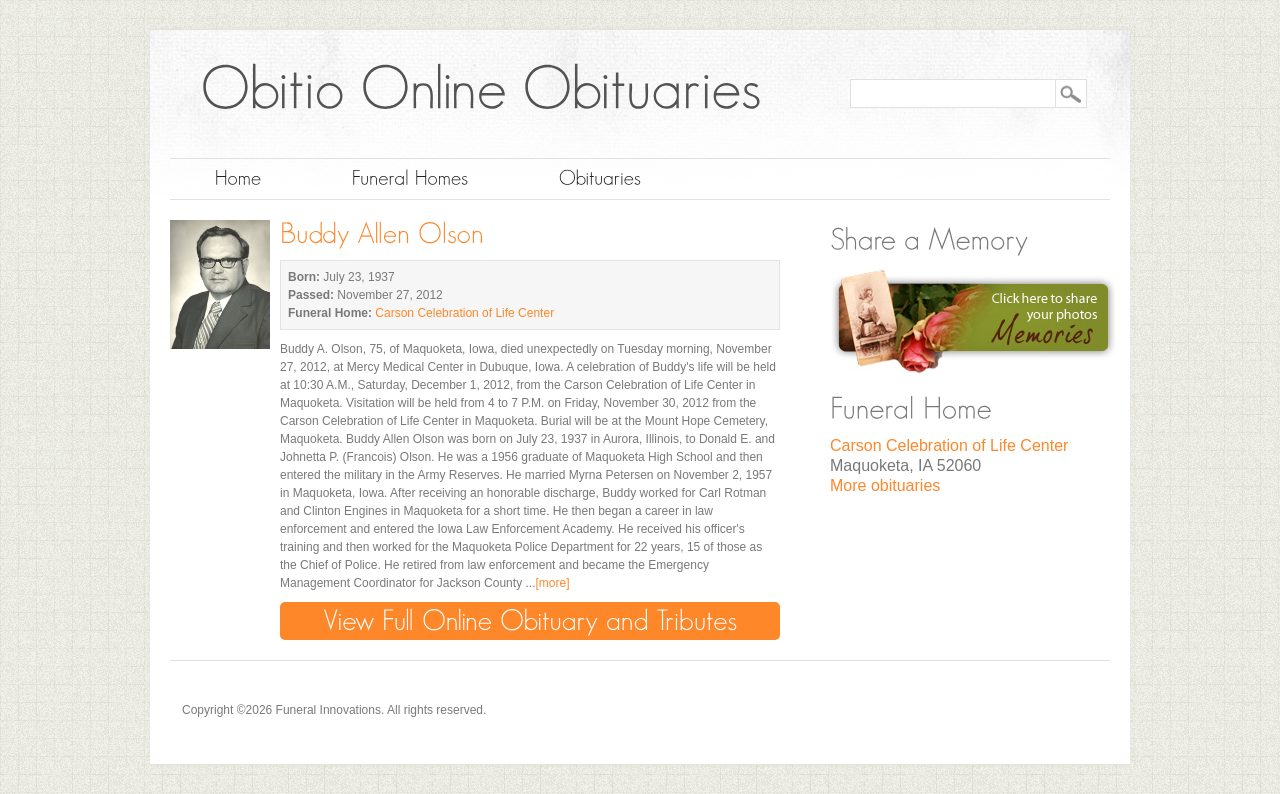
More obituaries (885, 485)
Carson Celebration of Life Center (464, 313)
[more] (552, 583)
